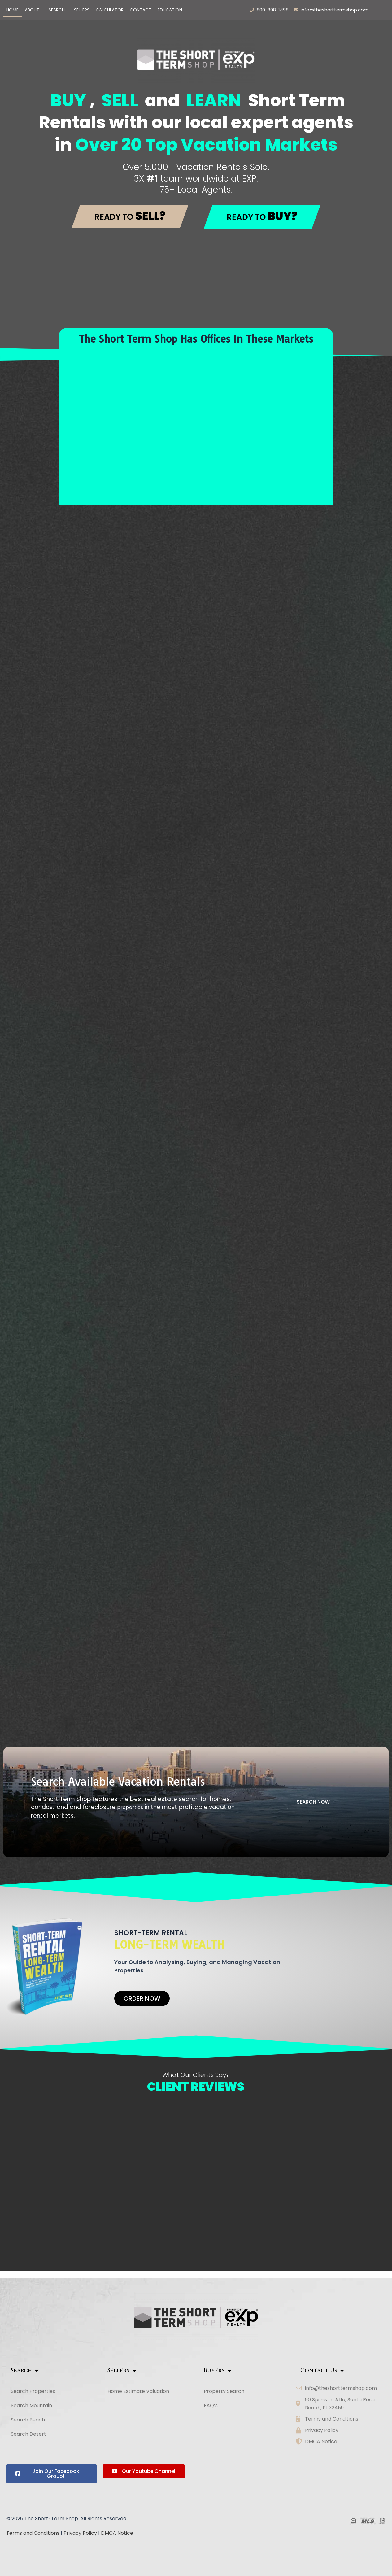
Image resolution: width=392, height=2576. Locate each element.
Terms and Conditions (32, 2533)
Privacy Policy (80, 2533)
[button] (34, 10)
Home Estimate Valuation (138, 2391)
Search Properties (33, 2391)
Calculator (110, 10)
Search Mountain (35, 2405)
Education (170, 10)
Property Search (224, 2391)
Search (57, 10)
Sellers (81, 10)
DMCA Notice (117, 2533)
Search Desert (32, 2434)
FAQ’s (211, 2405)
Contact (140, 10)
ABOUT (32, 10)
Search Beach (31, 2419)
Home (12, 10)
